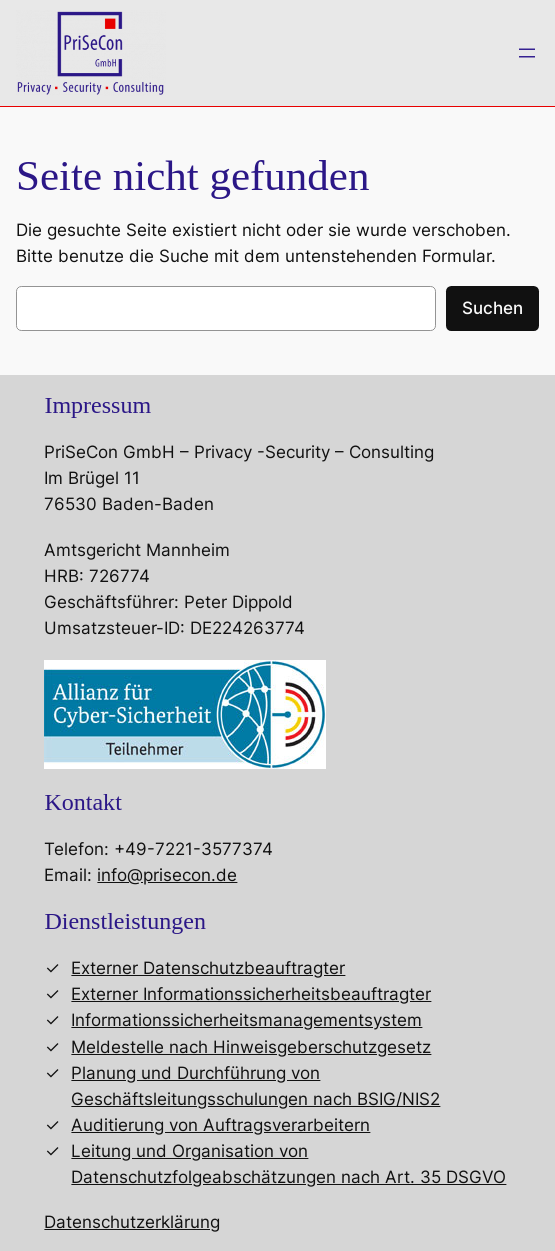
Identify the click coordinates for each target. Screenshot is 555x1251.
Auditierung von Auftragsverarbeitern (220, 1125)
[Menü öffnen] (527, 53)
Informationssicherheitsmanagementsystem (246, 1020)
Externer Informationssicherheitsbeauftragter (251, 994)
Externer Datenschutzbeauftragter (208, 968)
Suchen (492, 308)
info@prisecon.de (167, 875)
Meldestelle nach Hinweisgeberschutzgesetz (251, 1047)
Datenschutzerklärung (132, 1222)
